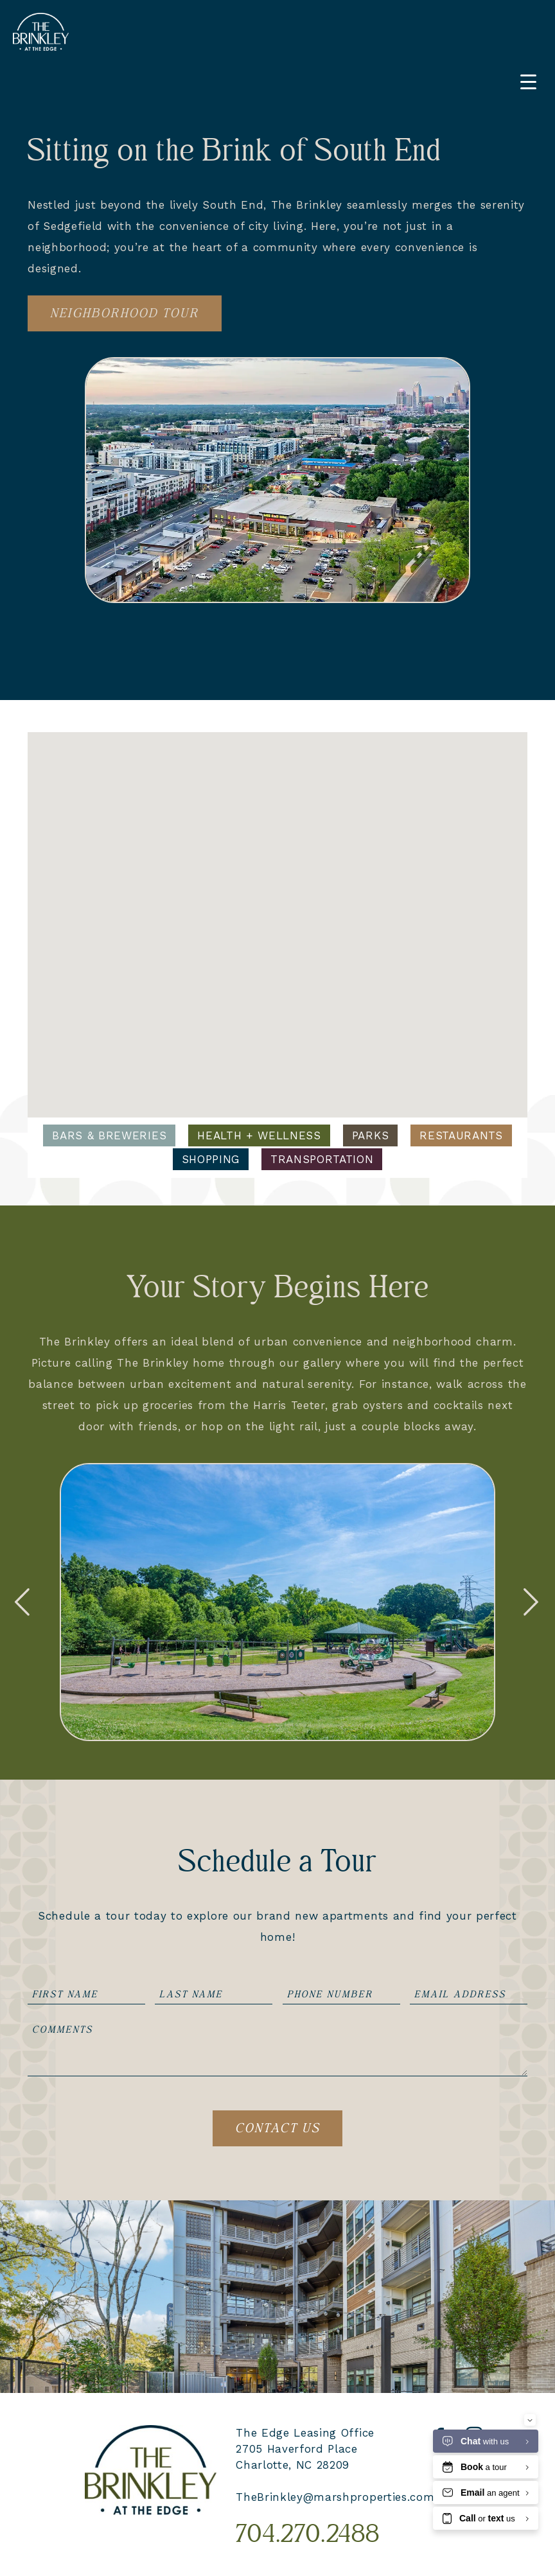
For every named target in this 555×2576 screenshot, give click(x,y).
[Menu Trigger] (528, 82)
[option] (277, 1602)
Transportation (322, 1159)
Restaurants (460, 1135)
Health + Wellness (259, 1135)
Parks (370, 1135)
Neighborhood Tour (124, 313)
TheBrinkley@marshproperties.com (335, 2497)
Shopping (211, 1159)
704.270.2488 (308, 2534)
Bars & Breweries (109, 1135)
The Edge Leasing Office (305, 2432)
